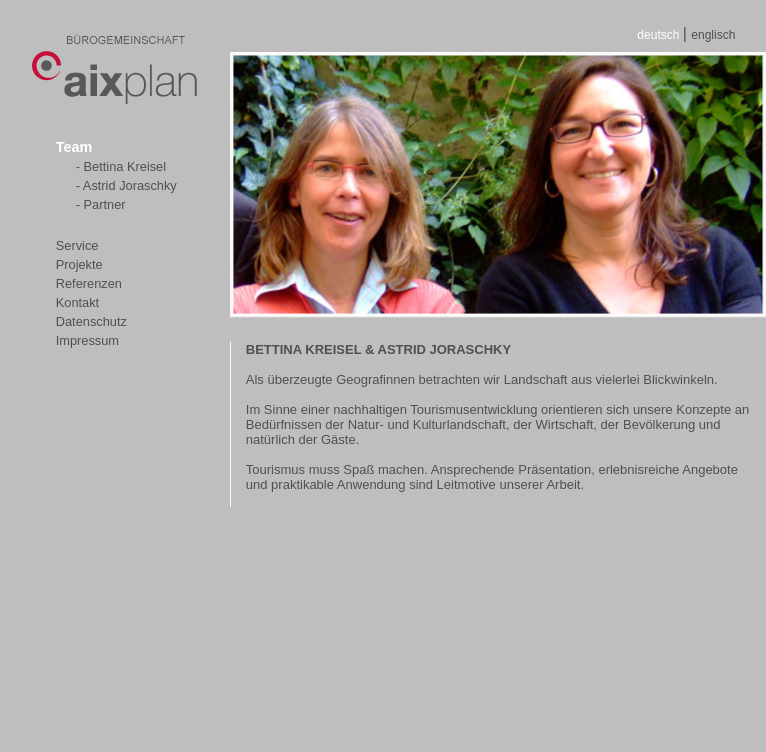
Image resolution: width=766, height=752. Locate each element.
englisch (713, 35)
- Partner (101, 204)
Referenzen (89, 283)
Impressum (87, 340)
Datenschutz (91, 321)
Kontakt (77, 302)
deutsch (659, 35)
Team (74, 147)
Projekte (79, 264)
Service (77, 245)
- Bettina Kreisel (121, 166)
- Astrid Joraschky (126, 185)
